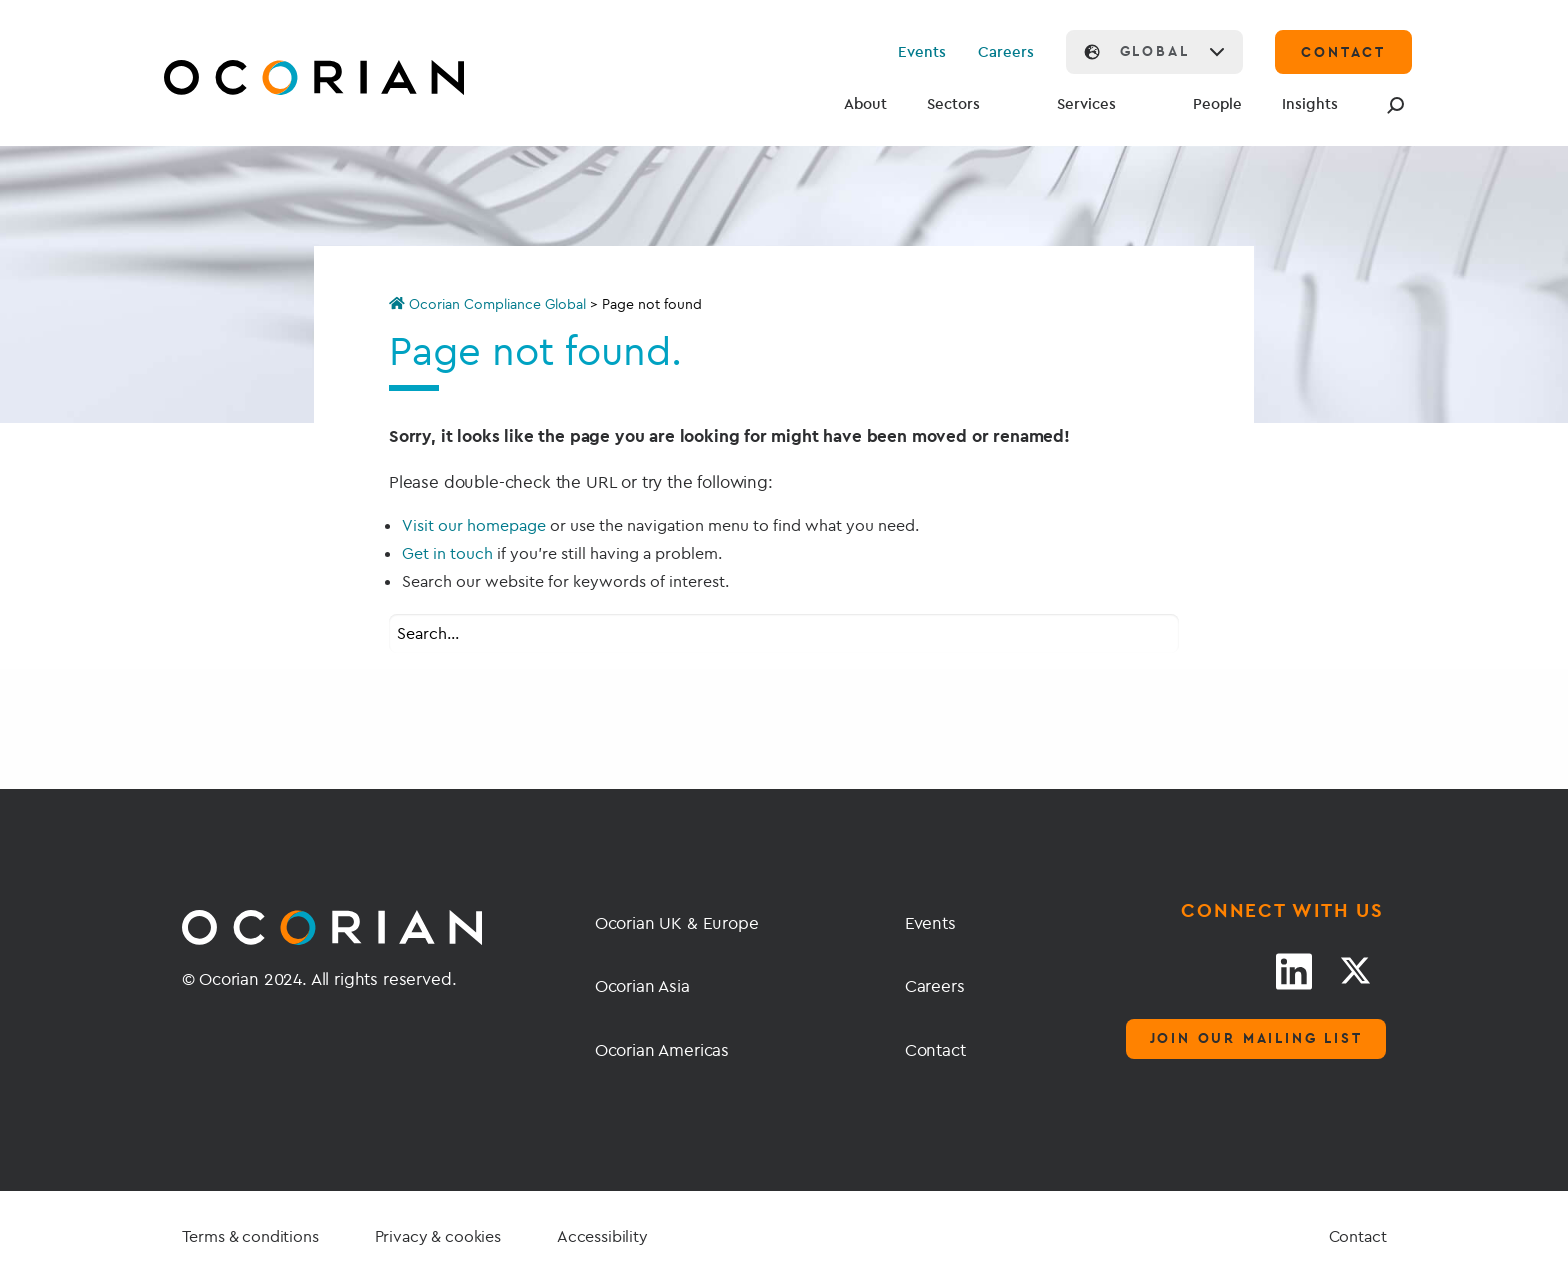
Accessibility (602, 1236)
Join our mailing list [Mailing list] (1256, 1038)
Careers (1006, 51)
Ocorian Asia (642, 985)
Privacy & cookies (438, 1236)
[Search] (1392, 105)
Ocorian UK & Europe (677, 922)
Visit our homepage (474, 525)
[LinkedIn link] (1294, 971)
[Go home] (267, 80)
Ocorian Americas (662, 1049)
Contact (935, 1049)
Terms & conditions (250, 1236)
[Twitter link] (1355, 971)
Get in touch (447, 553)
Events (922, 51)
